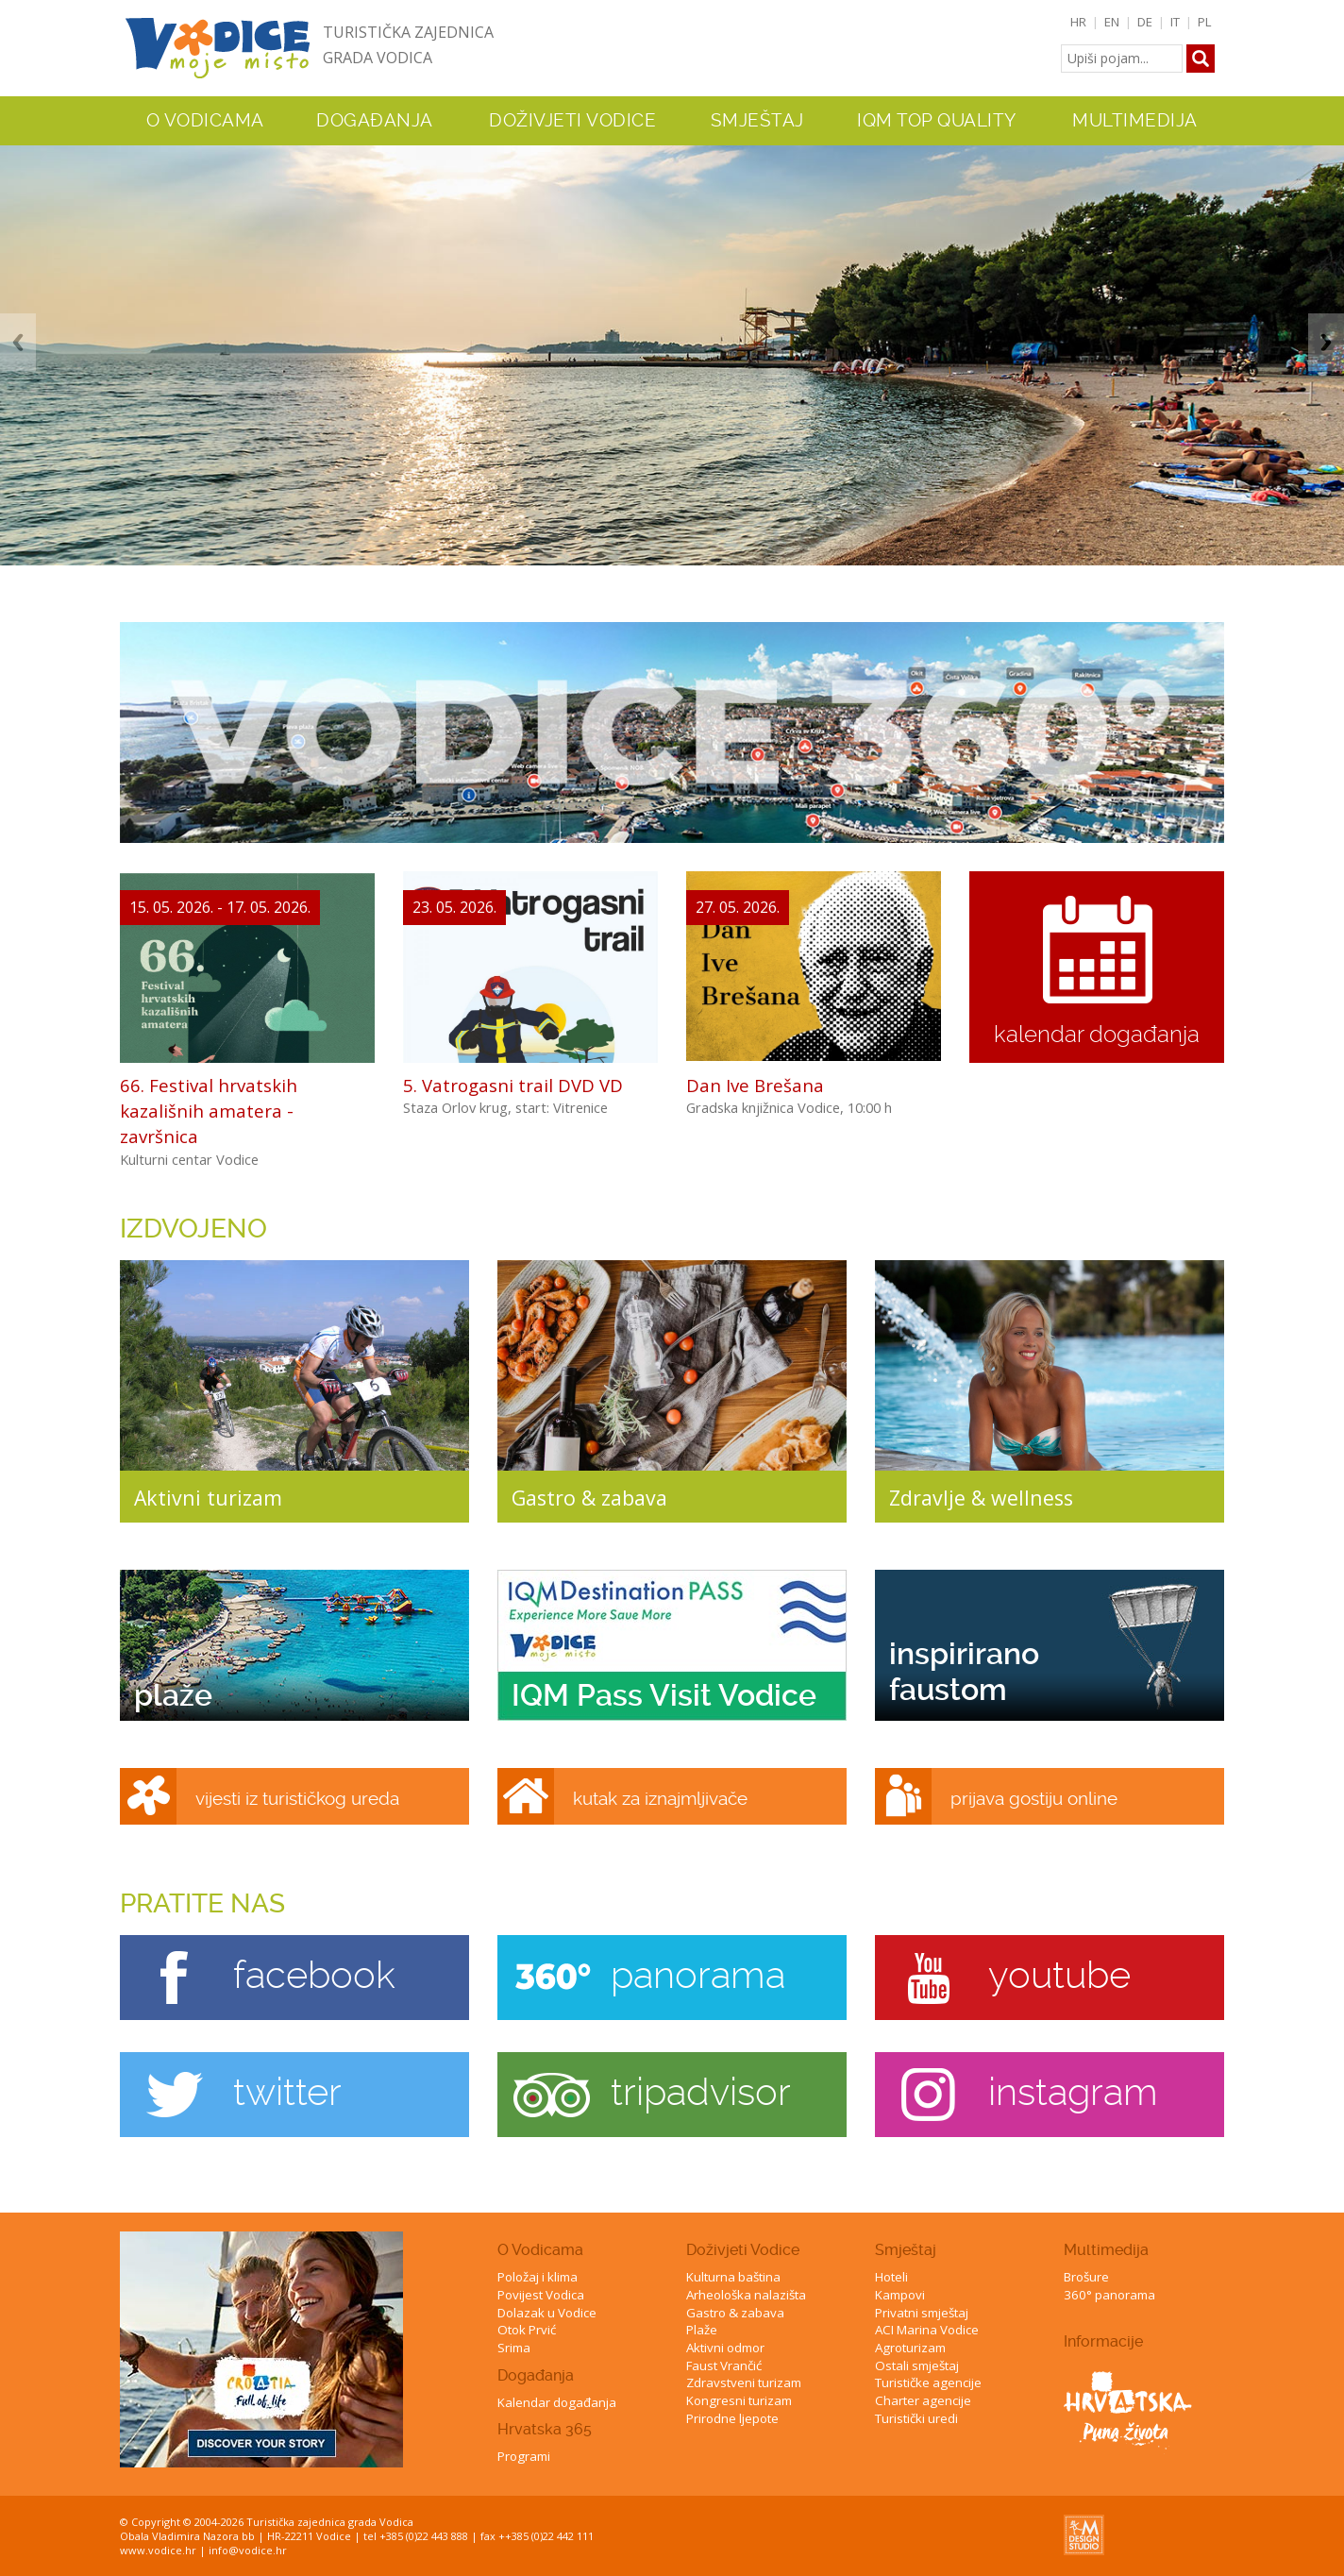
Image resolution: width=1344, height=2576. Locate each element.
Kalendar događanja (556, 2402)
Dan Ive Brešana (755, 1085)
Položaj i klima (537, 2276)
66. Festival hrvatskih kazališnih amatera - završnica (208, 1110)
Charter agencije (923, 2400)
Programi (523, 2456)
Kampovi (900, 2294)
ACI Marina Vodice (927, 2329)
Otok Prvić (526, 2329)
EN (1111, 21)
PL (1205, 21)
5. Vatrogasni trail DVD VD (513, 1085)
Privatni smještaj (921, 2312)
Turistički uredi (916, 2418)
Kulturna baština (733, 2276)
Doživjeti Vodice (742, 2250)
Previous (18, 342)
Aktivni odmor (725, 2347)
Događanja (374, 120)
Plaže (701, 2329)
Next (1326, 342)
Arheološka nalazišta (746, 2294)
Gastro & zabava (735, 2312)
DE (1144, 21)
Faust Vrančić (724, 2365)
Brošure (1086, 2276)
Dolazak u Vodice (546, 2312)
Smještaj (905, 2250)
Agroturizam (910, 2347)
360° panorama (1109, 2294)
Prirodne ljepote (732, 2418)
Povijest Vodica (540, 2294)
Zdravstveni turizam (743, 2382)
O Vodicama (540, 2250)
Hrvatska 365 (544, 2429)
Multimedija (1106, 2250)
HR (1078, 21)
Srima (513, 2347)
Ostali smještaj (917, 2365)
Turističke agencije (928, 2382)
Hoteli (891, 2276)
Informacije (1103, 2341)
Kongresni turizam (739, 2400)
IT (1175, 21)
